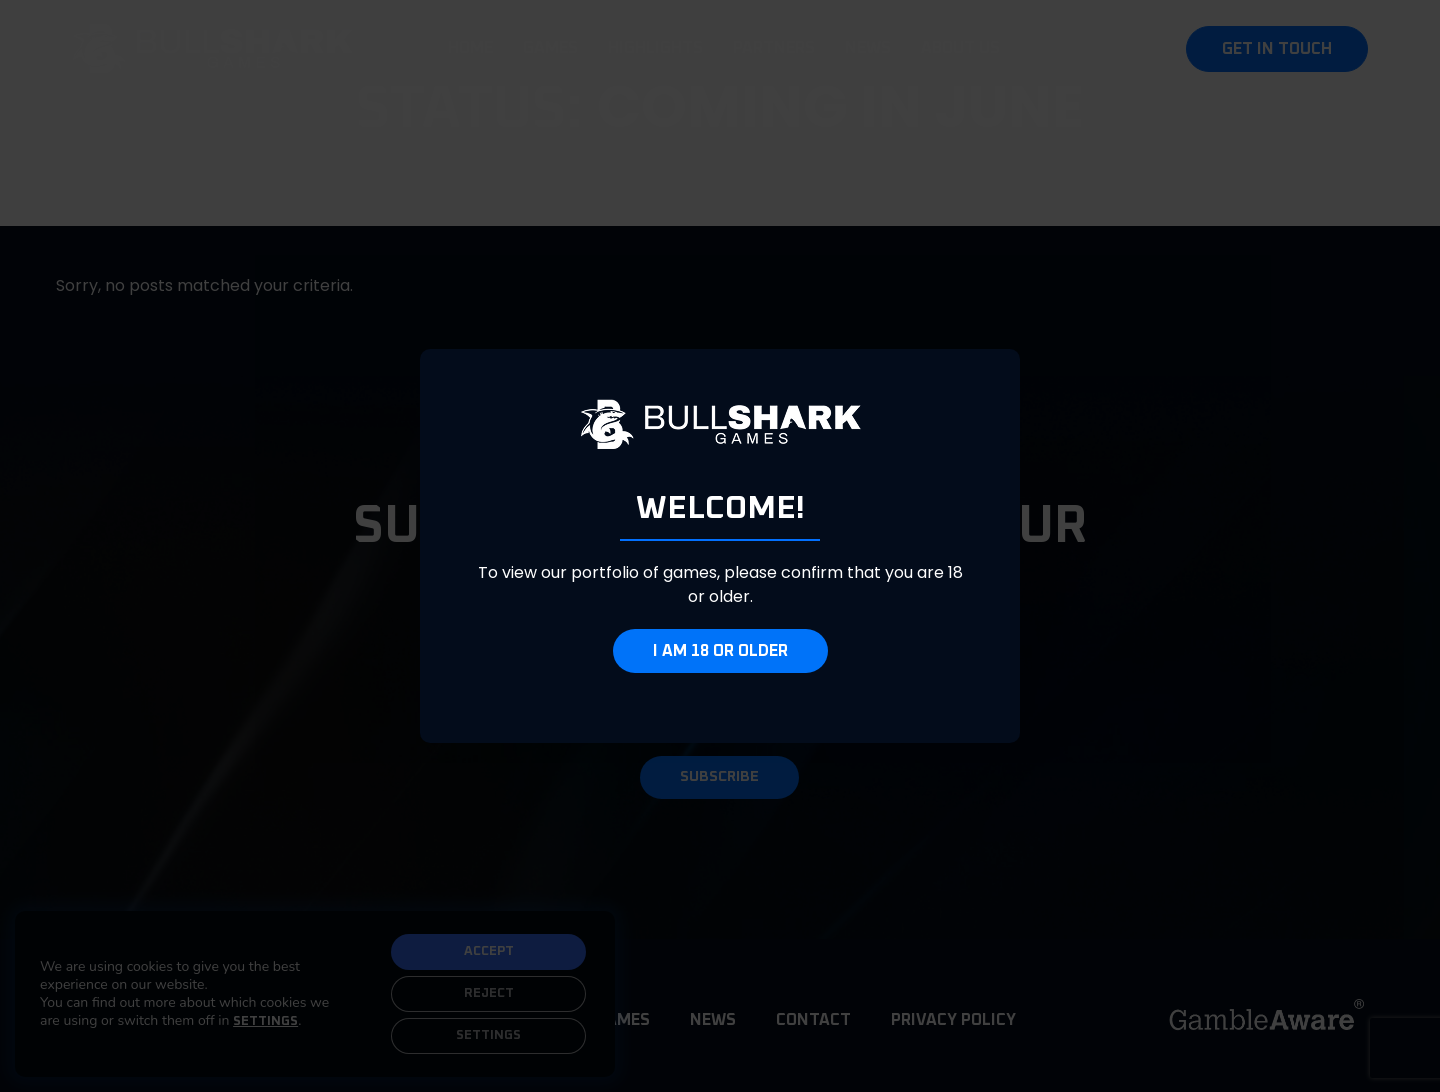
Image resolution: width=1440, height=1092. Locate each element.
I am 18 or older (720, 651)
